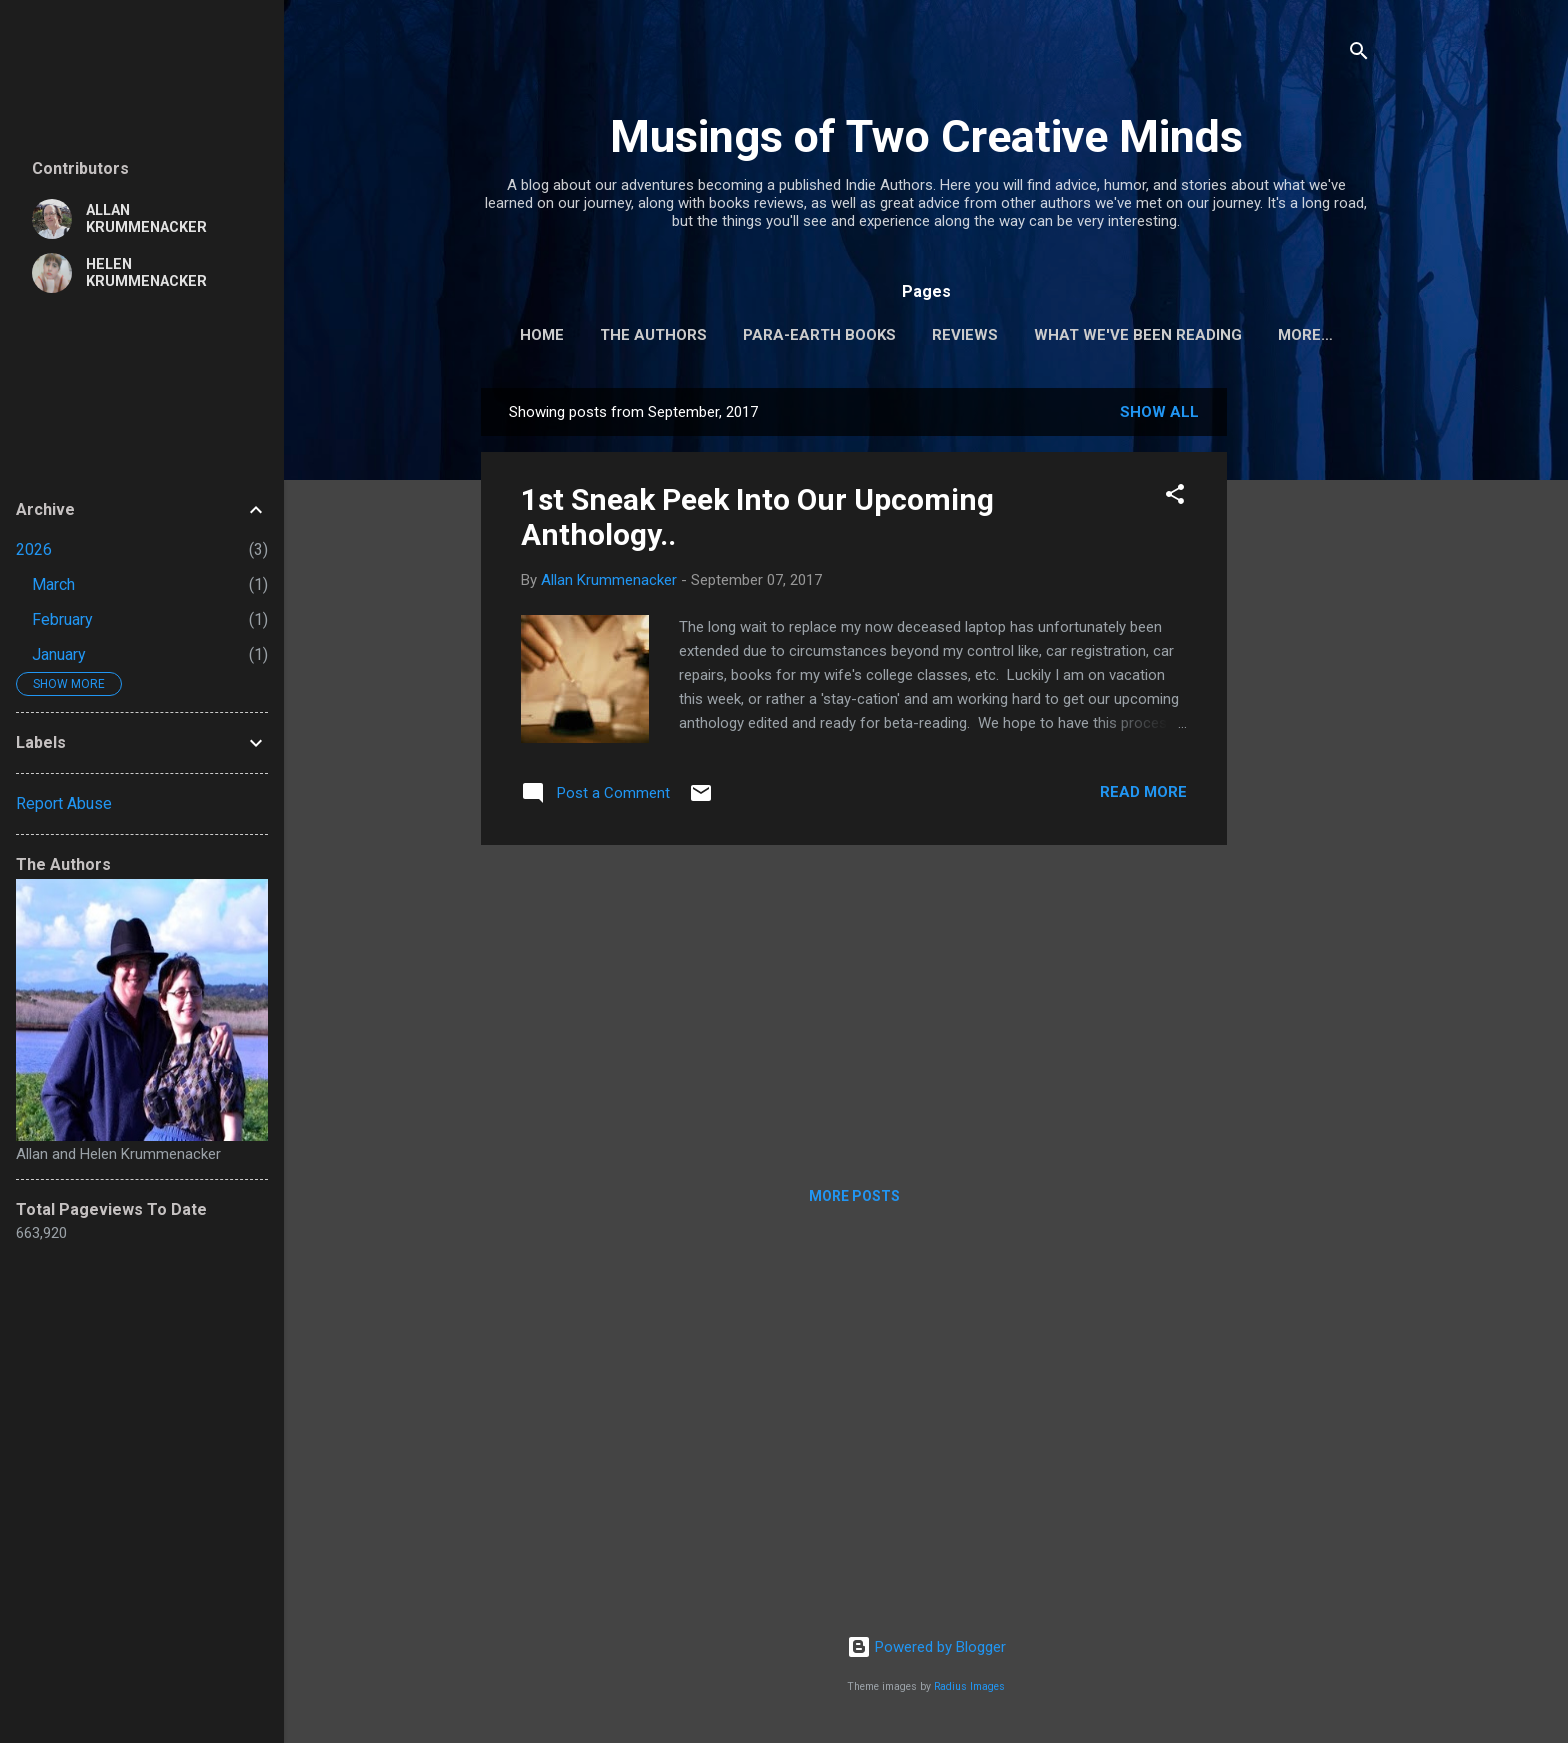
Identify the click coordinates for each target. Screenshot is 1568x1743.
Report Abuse (64, 803)
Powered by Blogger (926, 1651)
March (53, 584)
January (59, 654)
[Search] (1359, 54)
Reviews (965, 335)
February (62, 619)
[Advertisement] (1307, 692)
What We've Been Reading (1138, 335)
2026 (34, 549)
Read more (1143, 796)
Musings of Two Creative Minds (926, 136)
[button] (1175, 501)
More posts (854, 1200)
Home (542, 335)
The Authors (653, 335)
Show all (1159, 416)
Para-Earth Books (819, 335)
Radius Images (969, 1690)
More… (1305, 335)
